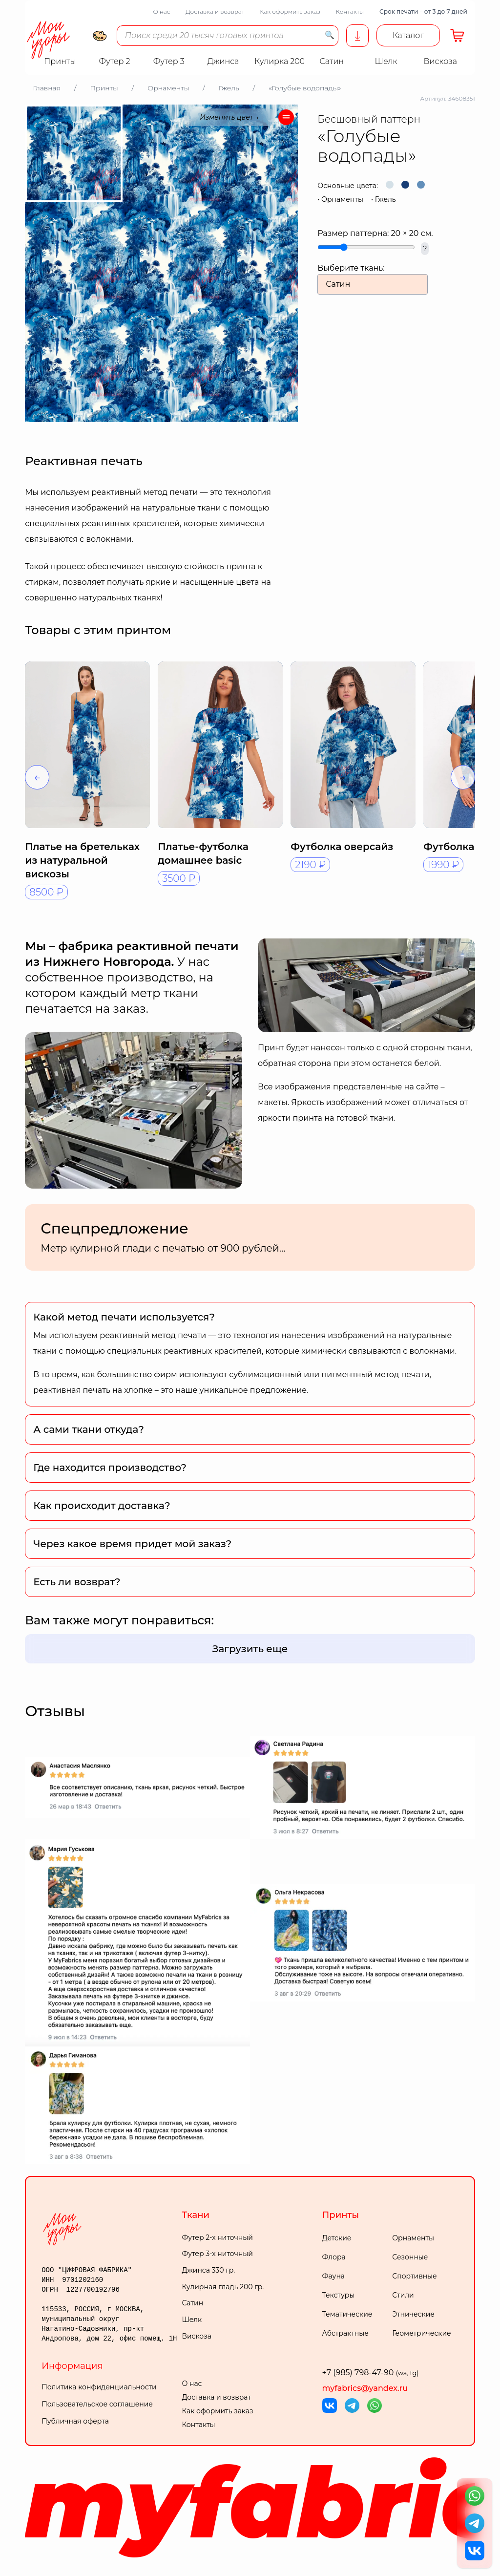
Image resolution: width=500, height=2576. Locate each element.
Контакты (350, 11)
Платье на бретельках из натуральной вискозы (82, 860)
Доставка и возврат (215, 11)
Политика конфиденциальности (99, 2387)
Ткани (195, 2215)
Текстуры (338, 2295)
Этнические (413, 2314)
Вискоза (196, 2336)
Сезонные (410, 2257)
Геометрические (421, 2333)
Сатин (192, 2303)
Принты (340, 2215)
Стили (403, 2295)
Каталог (408, 35)
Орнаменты (342, 199)
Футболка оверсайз (342, 846)
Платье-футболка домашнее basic (203, 853)
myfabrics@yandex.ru (365, 2388)
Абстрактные (345, 2333)
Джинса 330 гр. (208, 2270)
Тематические (347, 2314)
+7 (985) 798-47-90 (370, 2372)
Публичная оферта (75, 2421)
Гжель (385, 199)
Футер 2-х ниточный (217, 2237)
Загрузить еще (250, 1649)
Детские (337, 2238)
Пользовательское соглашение (97, 2404)
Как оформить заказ (290, 11)
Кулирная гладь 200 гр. (223, 2286)
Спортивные (414, 2276)
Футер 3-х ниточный (217, 2253)
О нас (161, 11)
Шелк (192, 2319)
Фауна (333, 2276)
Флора (334, 2257)
